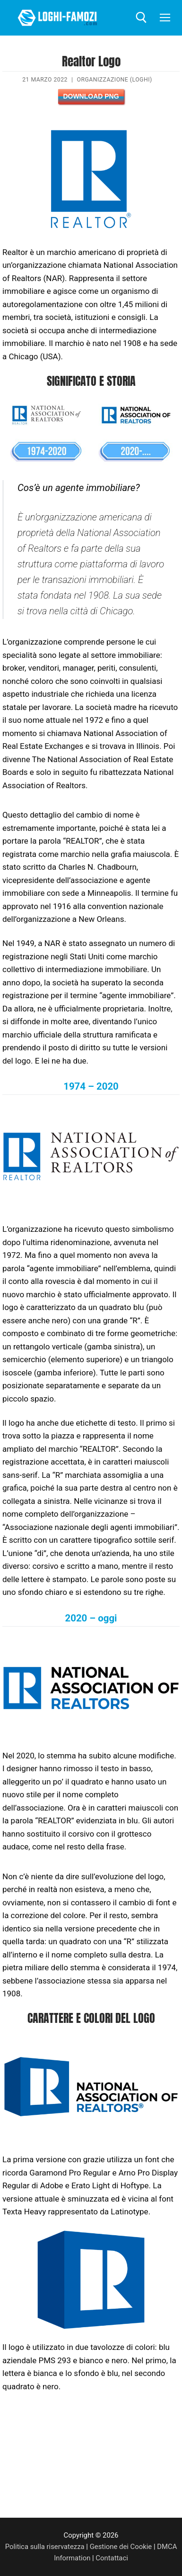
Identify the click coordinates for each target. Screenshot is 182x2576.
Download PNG (91, 96)
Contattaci (111, 2558)
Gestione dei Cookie (121, 2546)
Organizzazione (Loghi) (114, 79)
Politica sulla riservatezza (45, 2546)
